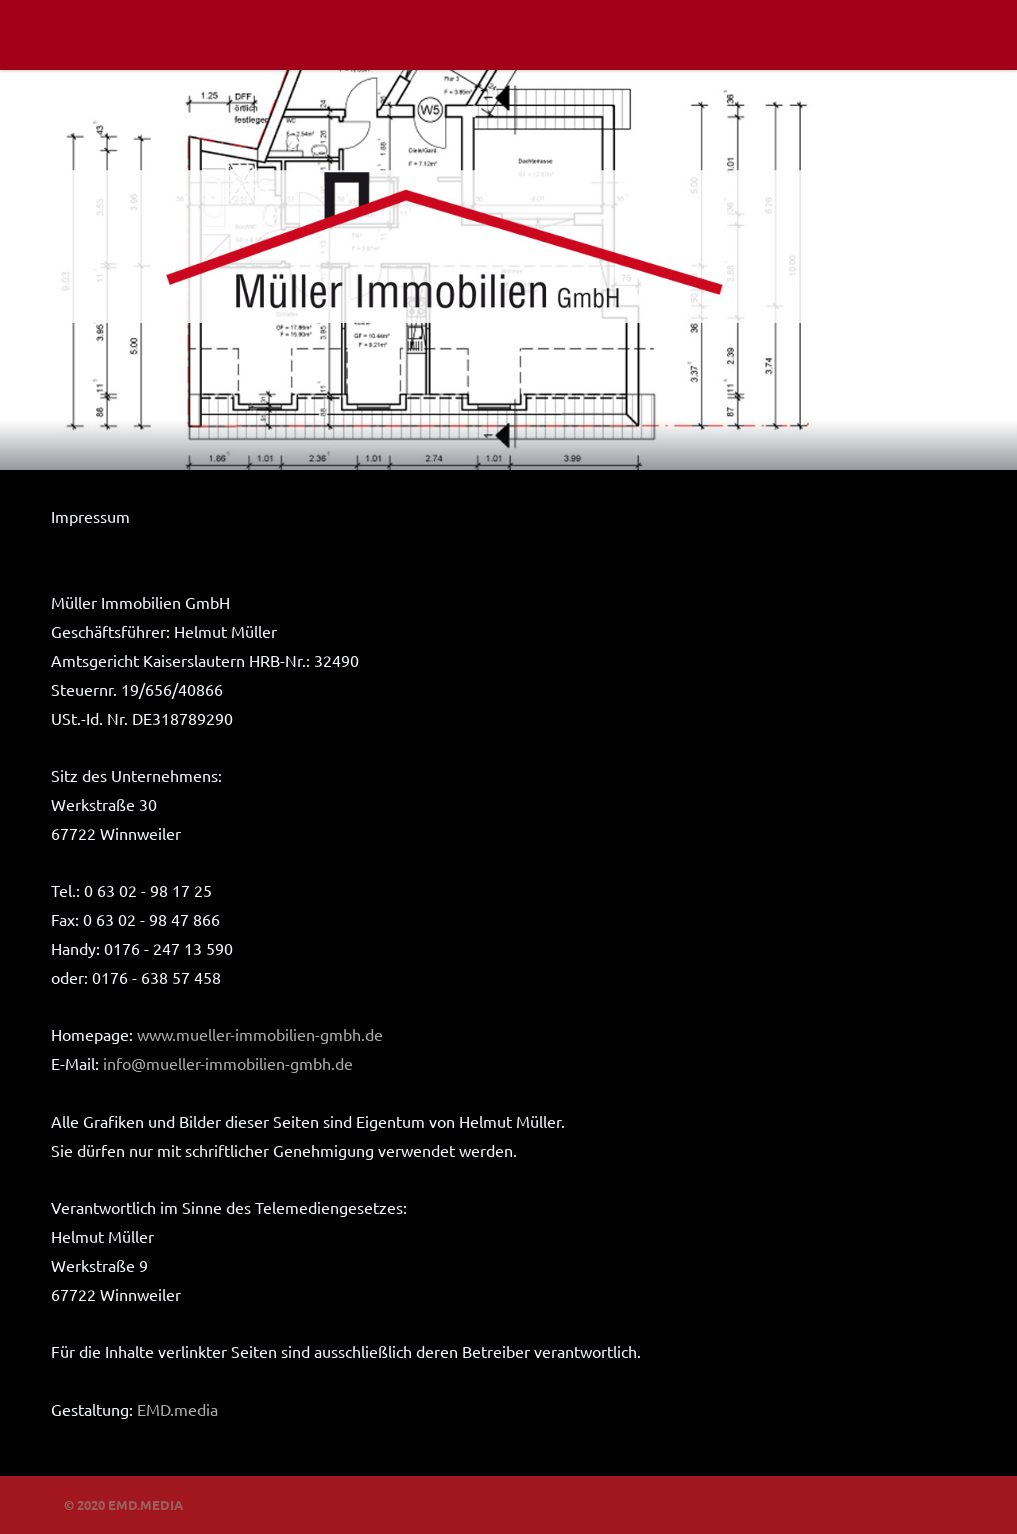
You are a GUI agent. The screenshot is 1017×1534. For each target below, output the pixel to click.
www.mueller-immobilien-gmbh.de (260, 1034)
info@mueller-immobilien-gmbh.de (228, 1063)
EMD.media (177, 1409)
